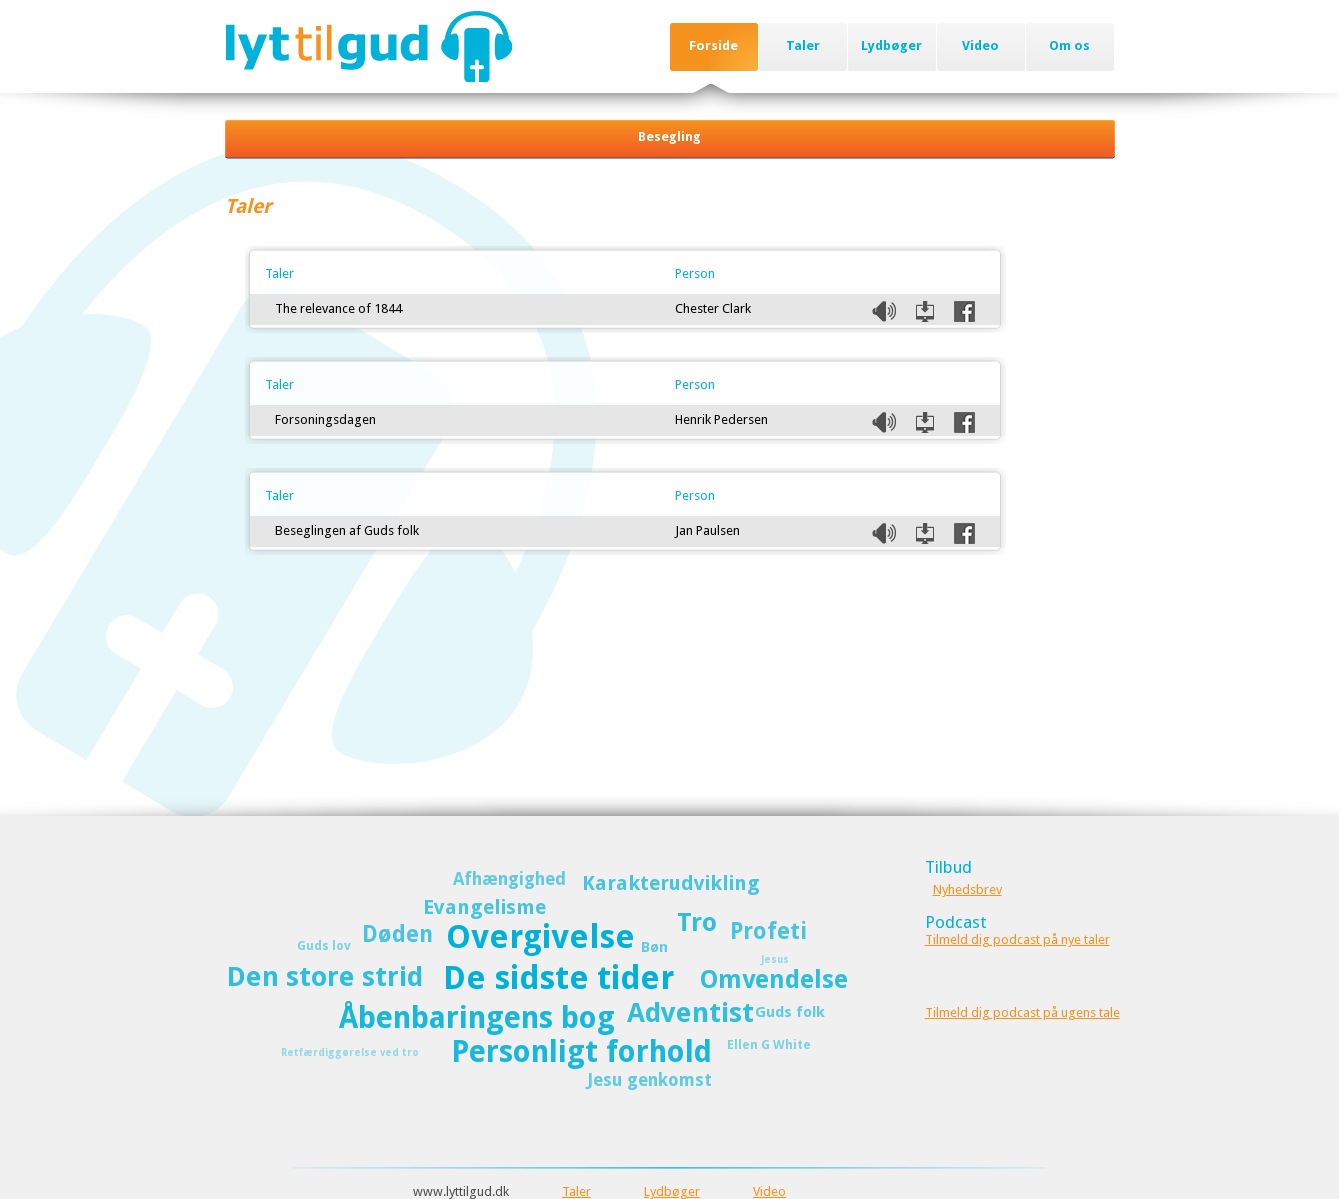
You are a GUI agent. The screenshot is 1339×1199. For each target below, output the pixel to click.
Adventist (690, 1012)
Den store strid (325, 976)
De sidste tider (558, 978)
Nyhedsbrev (967, 889)
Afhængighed (509, 879)
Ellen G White (769, 1044)
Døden (397, 934)
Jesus (775, 959)
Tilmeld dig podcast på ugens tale (1022, 1012)
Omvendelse (774, 979)
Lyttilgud (368, 46)
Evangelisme (484, 907)
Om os (1069, 45)
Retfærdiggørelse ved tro (350, 1052)
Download (925, 311)
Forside (713, 45)
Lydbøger (891, 45)
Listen (884, 311)
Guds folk (790, 1012)
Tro (697, 922)
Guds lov (324, 945)
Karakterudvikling (671, 883)
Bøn (654, 947)
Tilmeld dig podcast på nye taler (1017, 939)
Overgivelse (540, 937)
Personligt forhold (581, 1051)
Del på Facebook (964, 311)
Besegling (669, 136)
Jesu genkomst (649, 1080)
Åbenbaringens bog (477, 1017)
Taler (803, 45)
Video (980, 45)
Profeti (768, 931)
